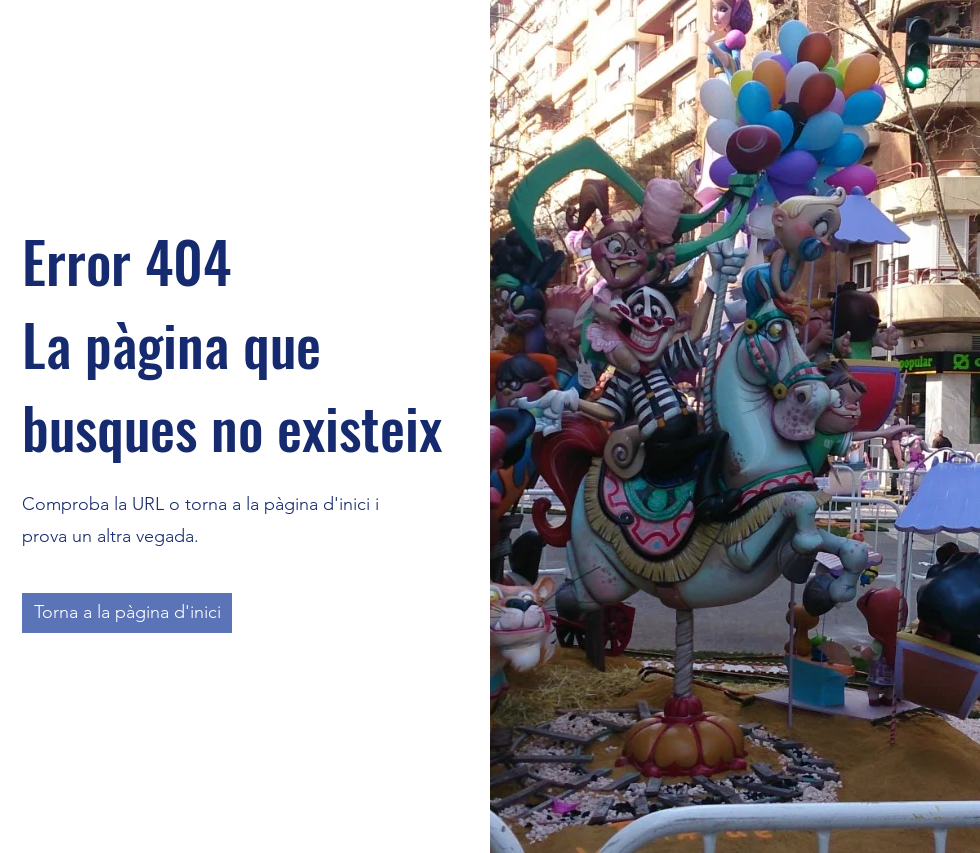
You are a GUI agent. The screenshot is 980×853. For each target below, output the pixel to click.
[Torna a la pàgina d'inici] (127, 613)
